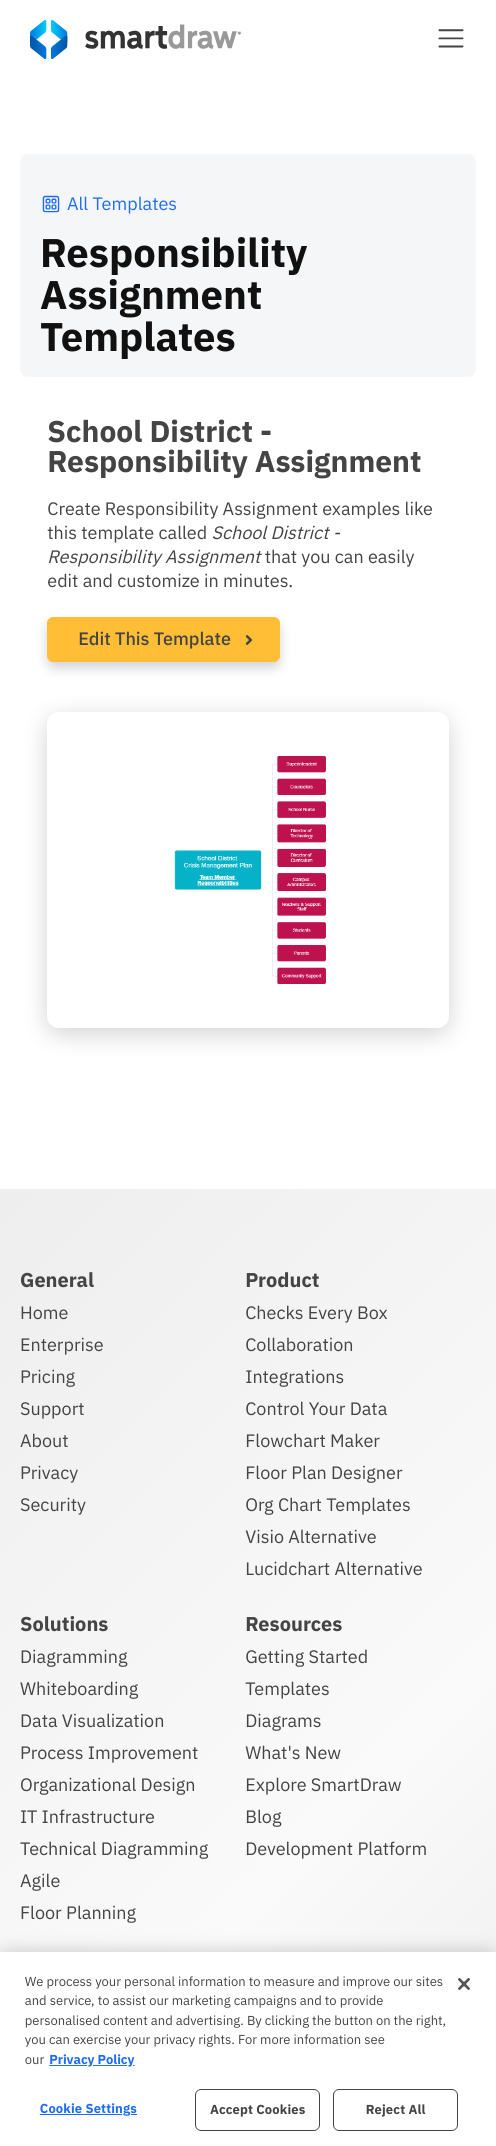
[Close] (464, 1984)
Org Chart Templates (328, 1504)
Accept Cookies (257, 2109)
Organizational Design (108, 1784)
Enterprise (62, 1344)
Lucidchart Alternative (334, 1568)
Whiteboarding (79, 1688)
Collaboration (299, 1344)
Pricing (47, 1376)
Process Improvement (109, 1752)
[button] (451, 38)
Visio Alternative (310, 1536)
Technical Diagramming (114, 1848)
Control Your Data (316, 1408)
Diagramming (74, 1656)
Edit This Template (154, 638)
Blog (263, 1816)
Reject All (396, 2109)
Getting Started (306, 1656)
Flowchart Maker (312, 1440)
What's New (293, 1752)
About (44, 1440)
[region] (248, 2049)
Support (52, 1408)
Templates (287, 1688)
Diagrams (283, 1720)
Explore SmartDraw (323, 1784)
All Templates (108, 203)
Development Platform (336, 1848)
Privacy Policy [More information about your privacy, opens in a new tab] (91, 2059)
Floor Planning (78, 1912)
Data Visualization (92, 1720)
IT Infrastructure (87, 1816)
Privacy (49, 1472)
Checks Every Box (316, 1312)
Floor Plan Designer (323, 1472)
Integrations (294, 1376)
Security (53, 1504)
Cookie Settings (88, 2108)
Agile (40, 1880)
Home (44, 1312)
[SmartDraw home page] (135, 39)
